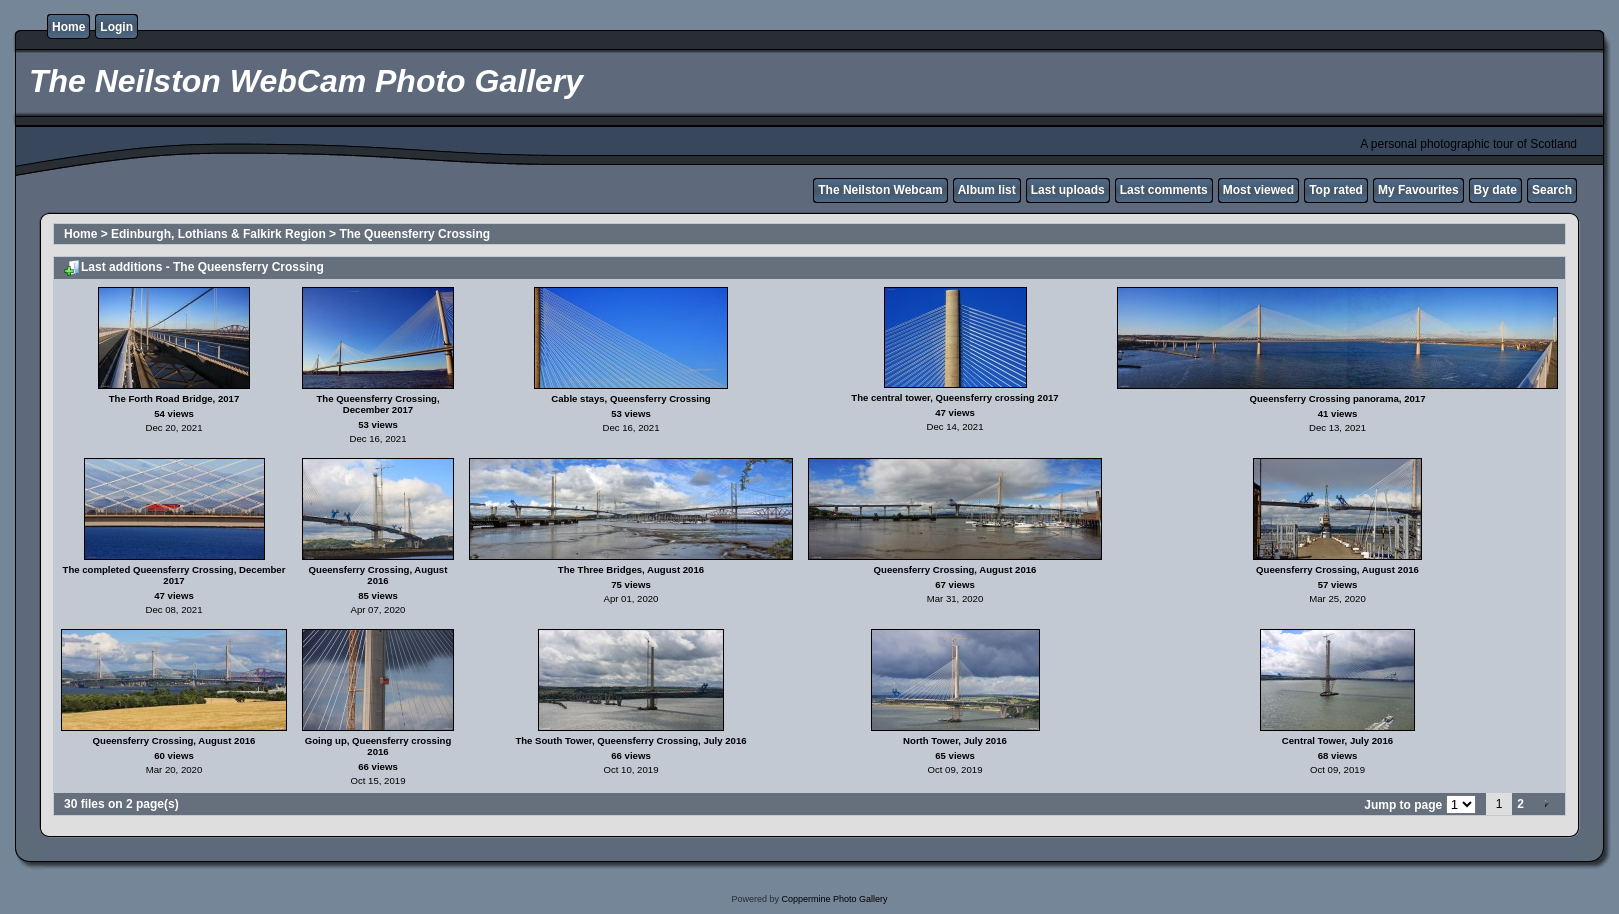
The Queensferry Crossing (414, 234)
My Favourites (1418, 190)
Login (116, 27)
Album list (987, 190)
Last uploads (1068, 190)
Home (68, 27)
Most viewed (1258, 190)
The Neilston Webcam (880, 190)
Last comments (1164, 190)
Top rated (1336, 190)
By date (1495, 190)
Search (1552, 190)
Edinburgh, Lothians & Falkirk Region (218, 234)
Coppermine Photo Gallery (834, 899)
